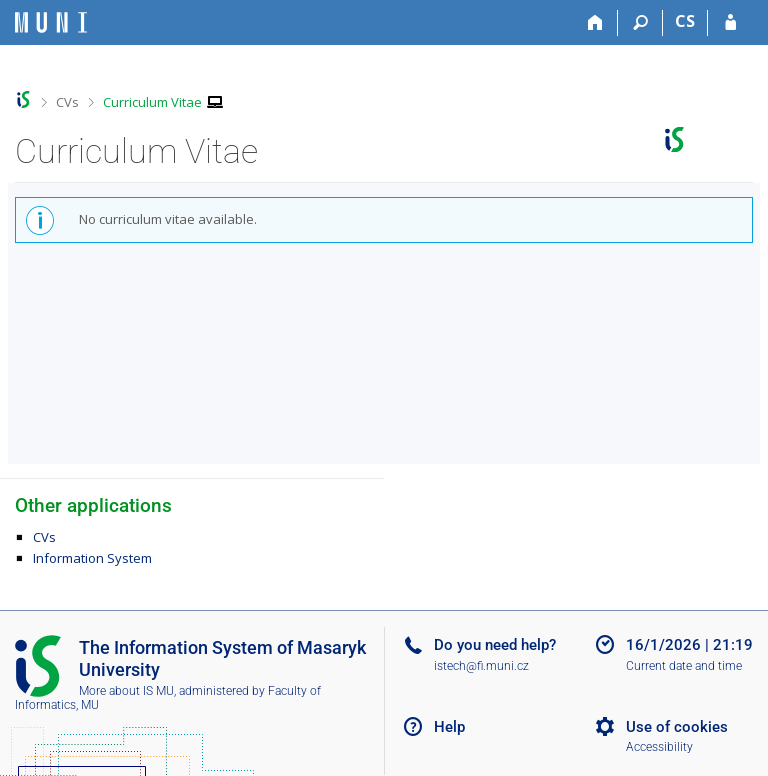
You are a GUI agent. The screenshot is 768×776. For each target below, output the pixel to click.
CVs (67, 102)
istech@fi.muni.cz (481, 666)
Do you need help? (495, 645)
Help (449, 727)
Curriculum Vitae (152, 102)
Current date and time (684, 666)
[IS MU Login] (730, 23)
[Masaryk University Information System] (51, 22)
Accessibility (659, 747)
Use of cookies (677, 727)
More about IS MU (126, 691)
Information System (92, 558)
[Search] (640, 23)
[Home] (595, 23)
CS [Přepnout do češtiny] (685, 21)
